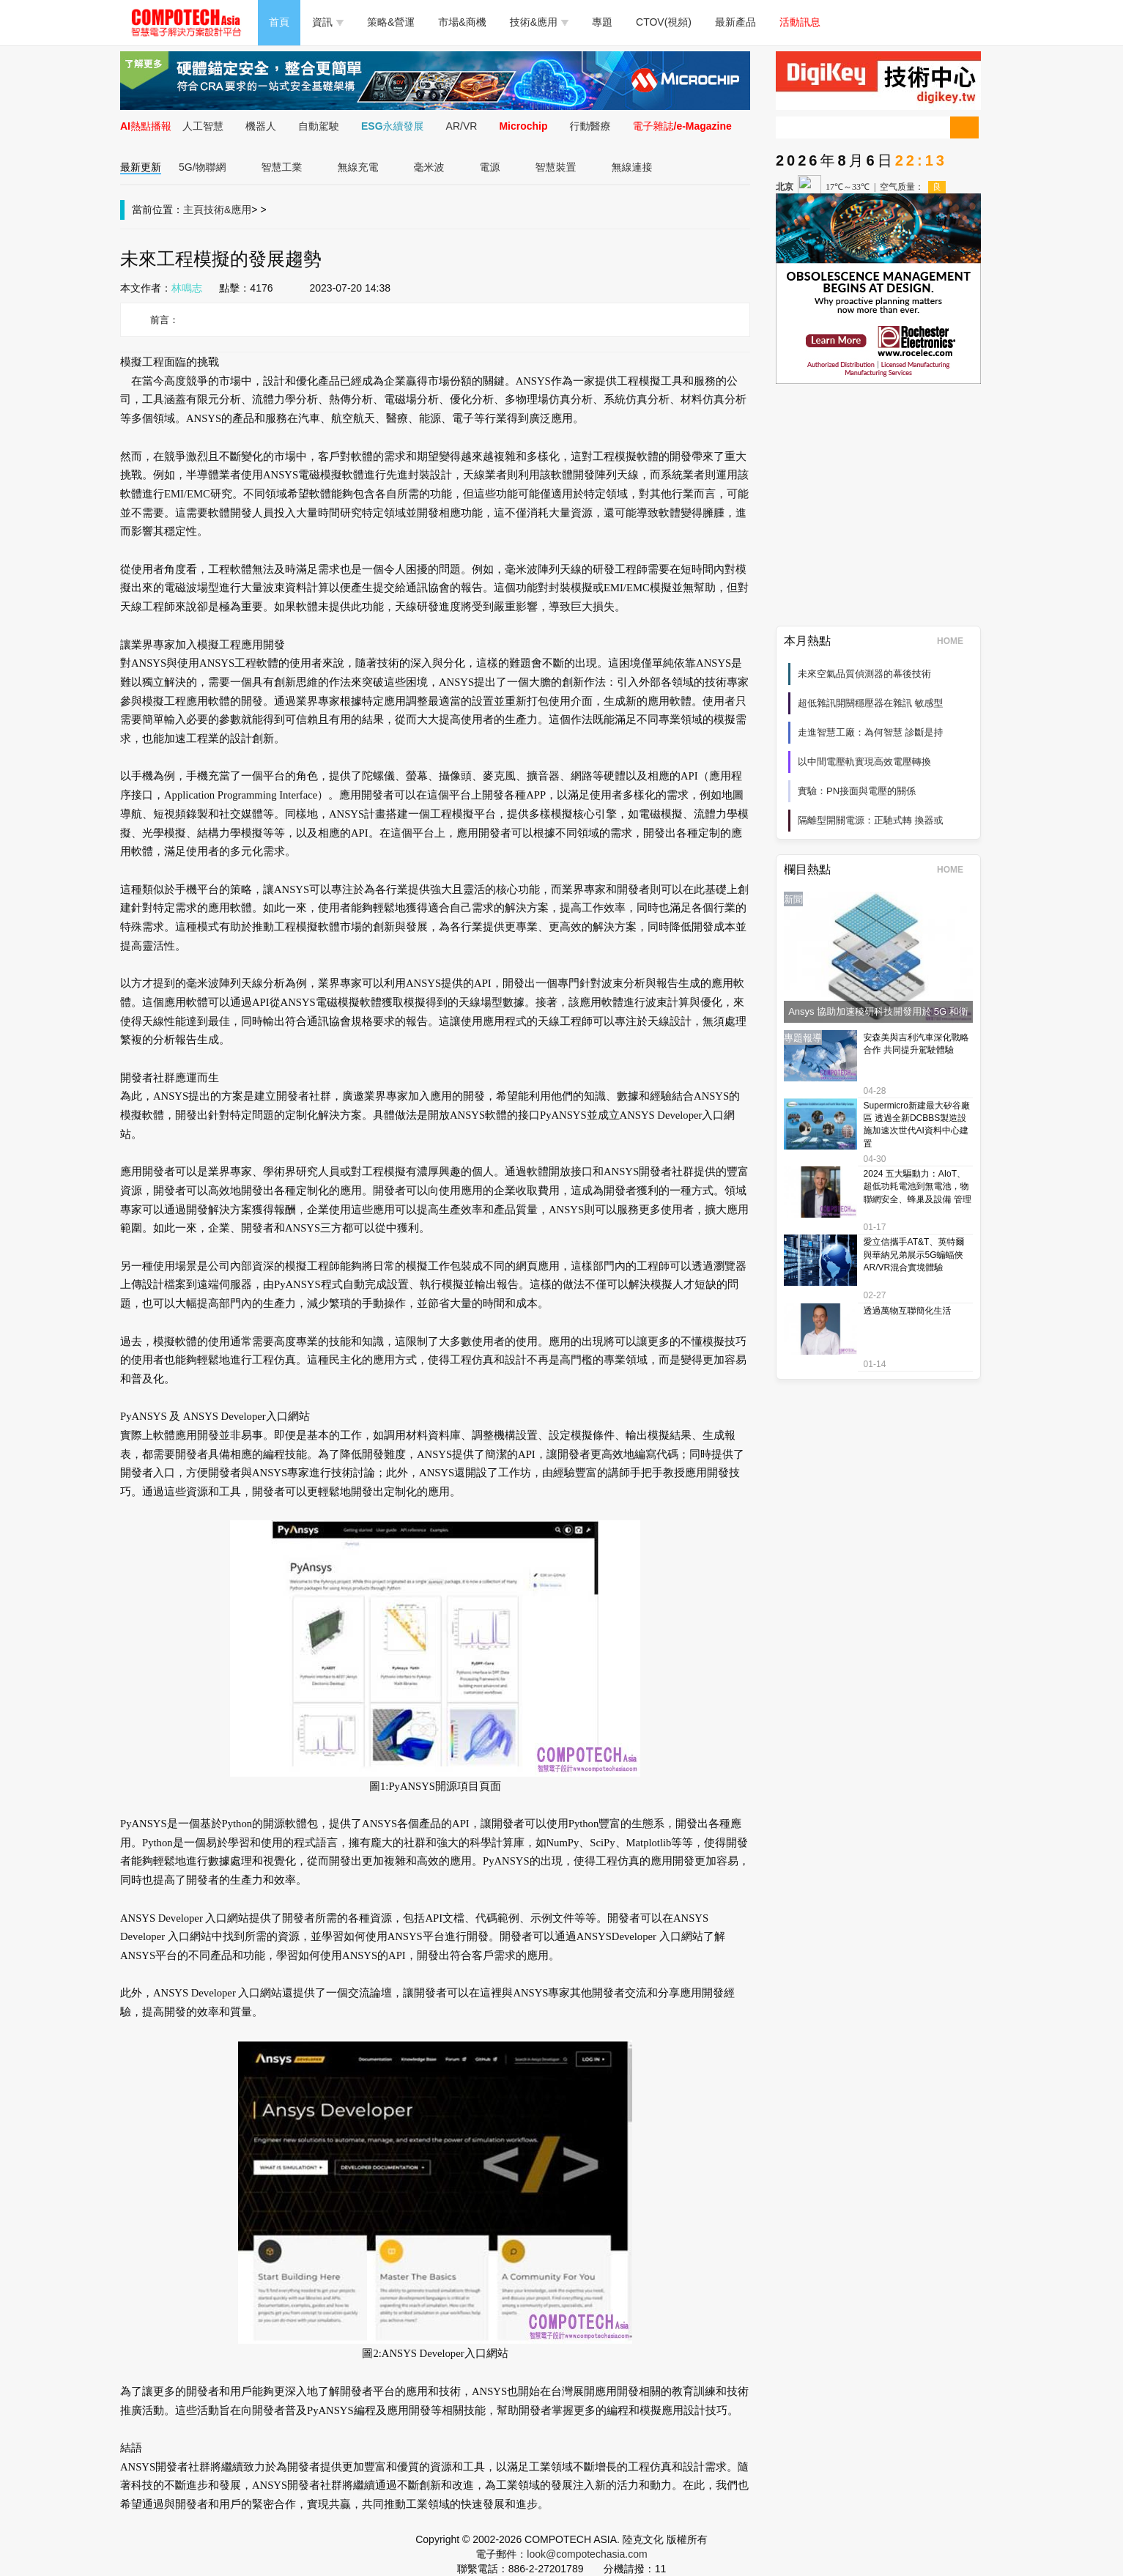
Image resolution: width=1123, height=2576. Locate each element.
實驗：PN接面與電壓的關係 (857, 790)
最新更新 (140, 167)
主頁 (193, 209)
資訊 (328, 22)
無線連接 (632, 167)
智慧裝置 (556, 167)
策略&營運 (391, 22)
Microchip (523, 126)
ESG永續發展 (392, 126)
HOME (955, 641)
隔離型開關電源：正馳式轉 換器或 (871, 820)
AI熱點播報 (145, 126)
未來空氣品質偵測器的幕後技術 (864, 673)
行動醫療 (590, 126)
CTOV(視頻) (664, 22)
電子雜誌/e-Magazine (682, 126)
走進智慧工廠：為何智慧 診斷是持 (871, 732)
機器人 (260, 126)
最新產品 (735, 22)
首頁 (279, 22)
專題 (602, 22)
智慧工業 (282, 167)
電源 (490, 167)
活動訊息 (799, 22)
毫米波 (429, 167)
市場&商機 (462, 22)
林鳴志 (186, 288)
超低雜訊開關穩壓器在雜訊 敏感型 (871, 702)
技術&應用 (539, 22)
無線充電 (358, 167)
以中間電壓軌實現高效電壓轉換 (864, 761)
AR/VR (462, 126)
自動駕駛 (318, 126)
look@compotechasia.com (587, 2554)
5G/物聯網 (202, 167)
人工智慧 (202, 126)
